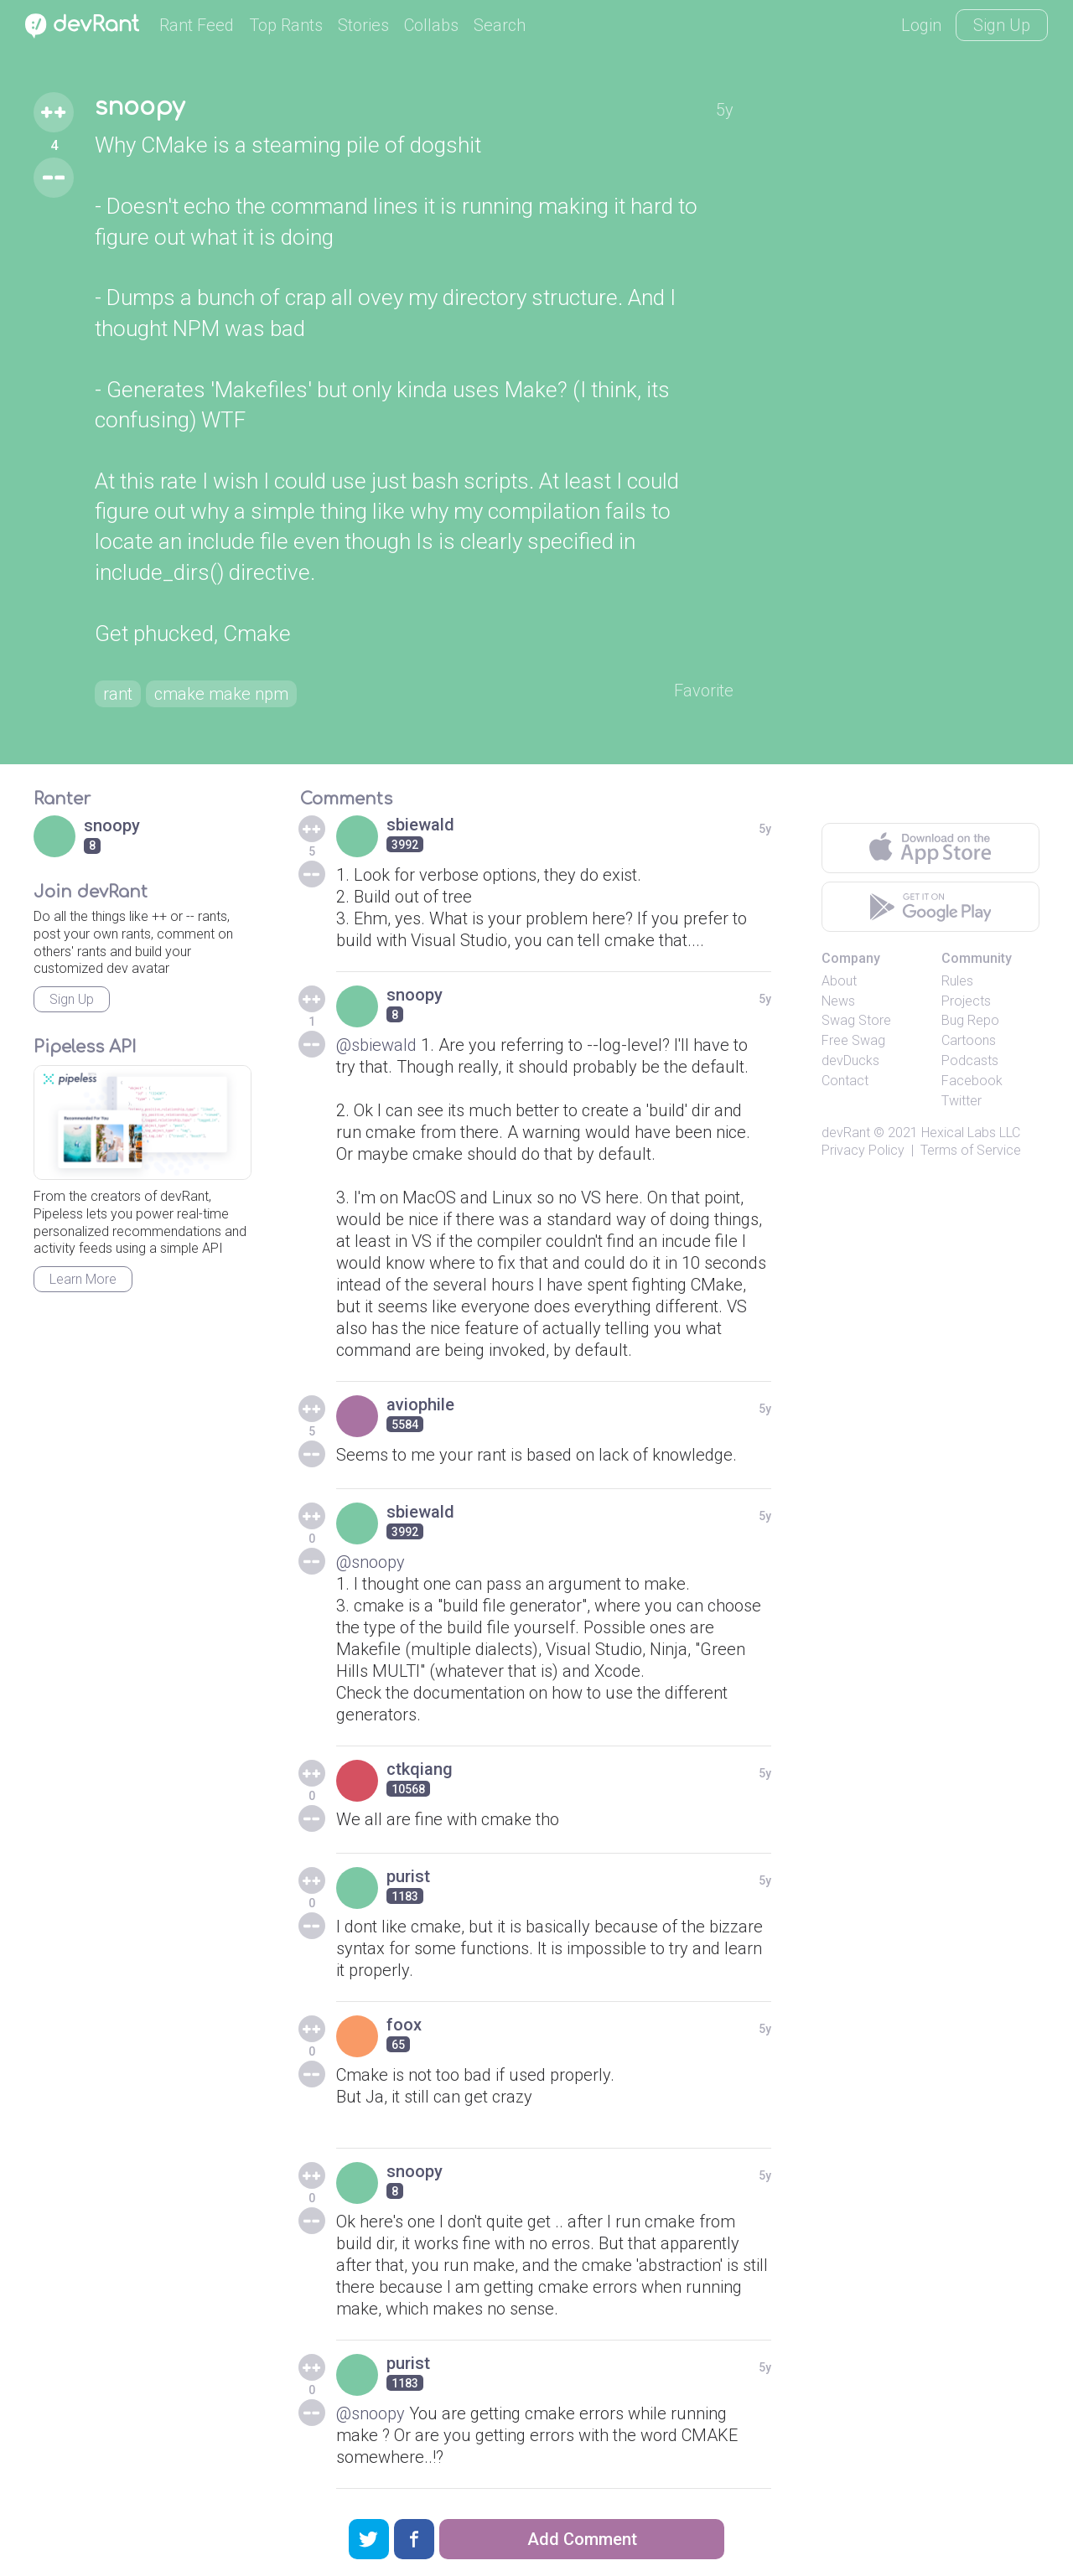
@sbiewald (376, 1045)
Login (921, 25)
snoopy (139, 107)
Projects (966, 1001)
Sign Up (1001, 25)
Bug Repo (970, 1020)
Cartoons (968, 1040)
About (839, 981)
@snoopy (370, 1562)
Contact (845, 1081)
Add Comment (582, 2539)
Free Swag (853, 1040)
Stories (363, 25)
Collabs (431, 25)
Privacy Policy (863, 1150)
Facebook (972, 1081)
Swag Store (856, 1020)
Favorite (703, 690)
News (838, 1001)
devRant (846, 1133)
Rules (957, 981)
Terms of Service (970, 1150)
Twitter (961, 1101)
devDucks (850, 1060)
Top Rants (286, 25)
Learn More (83, 1279)
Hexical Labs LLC (970, 1133)
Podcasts (969, 1060)
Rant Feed (196, 25)
